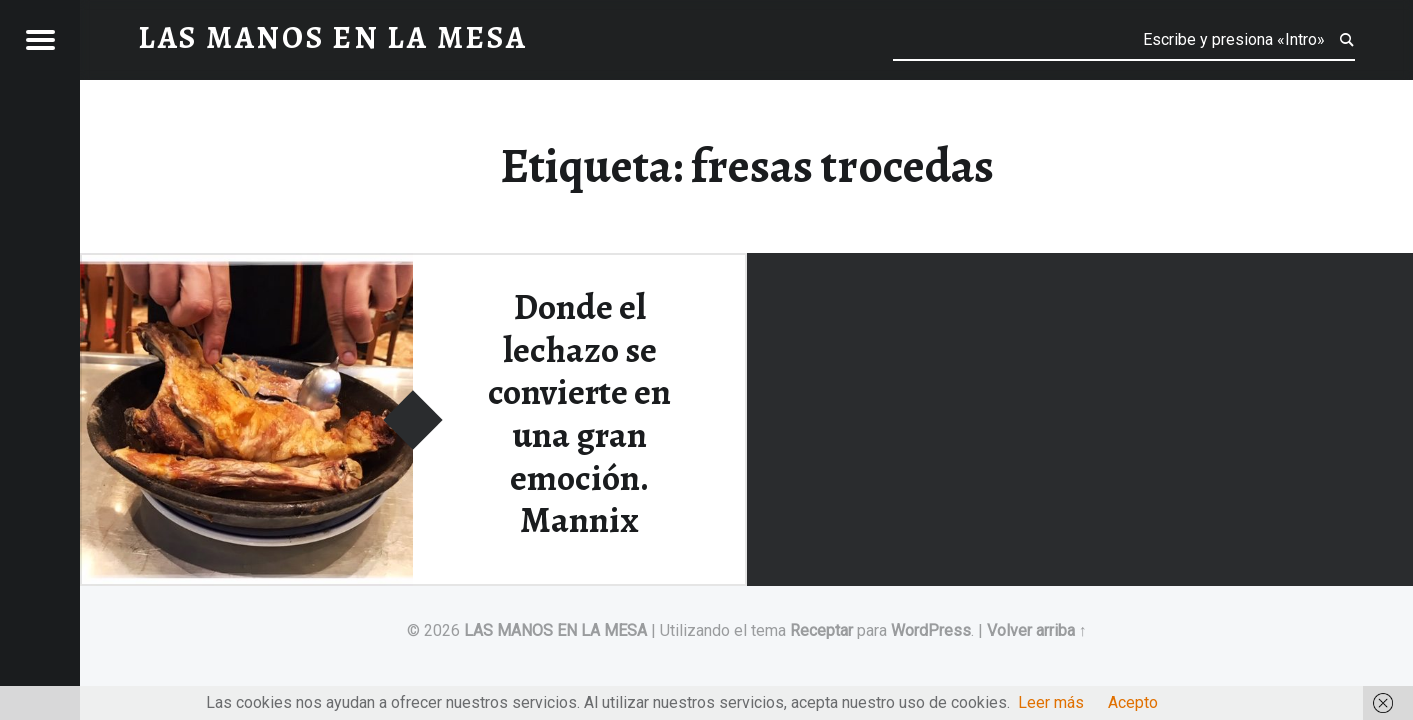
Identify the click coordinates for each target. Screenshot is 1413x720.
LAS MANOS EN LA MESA (555, 630)
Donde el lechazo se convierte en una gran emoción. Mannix (579, 413)
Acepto (1133, 702)
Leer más (1051, 702)
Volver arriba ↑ (1037, 630)
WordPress (931, 630)
